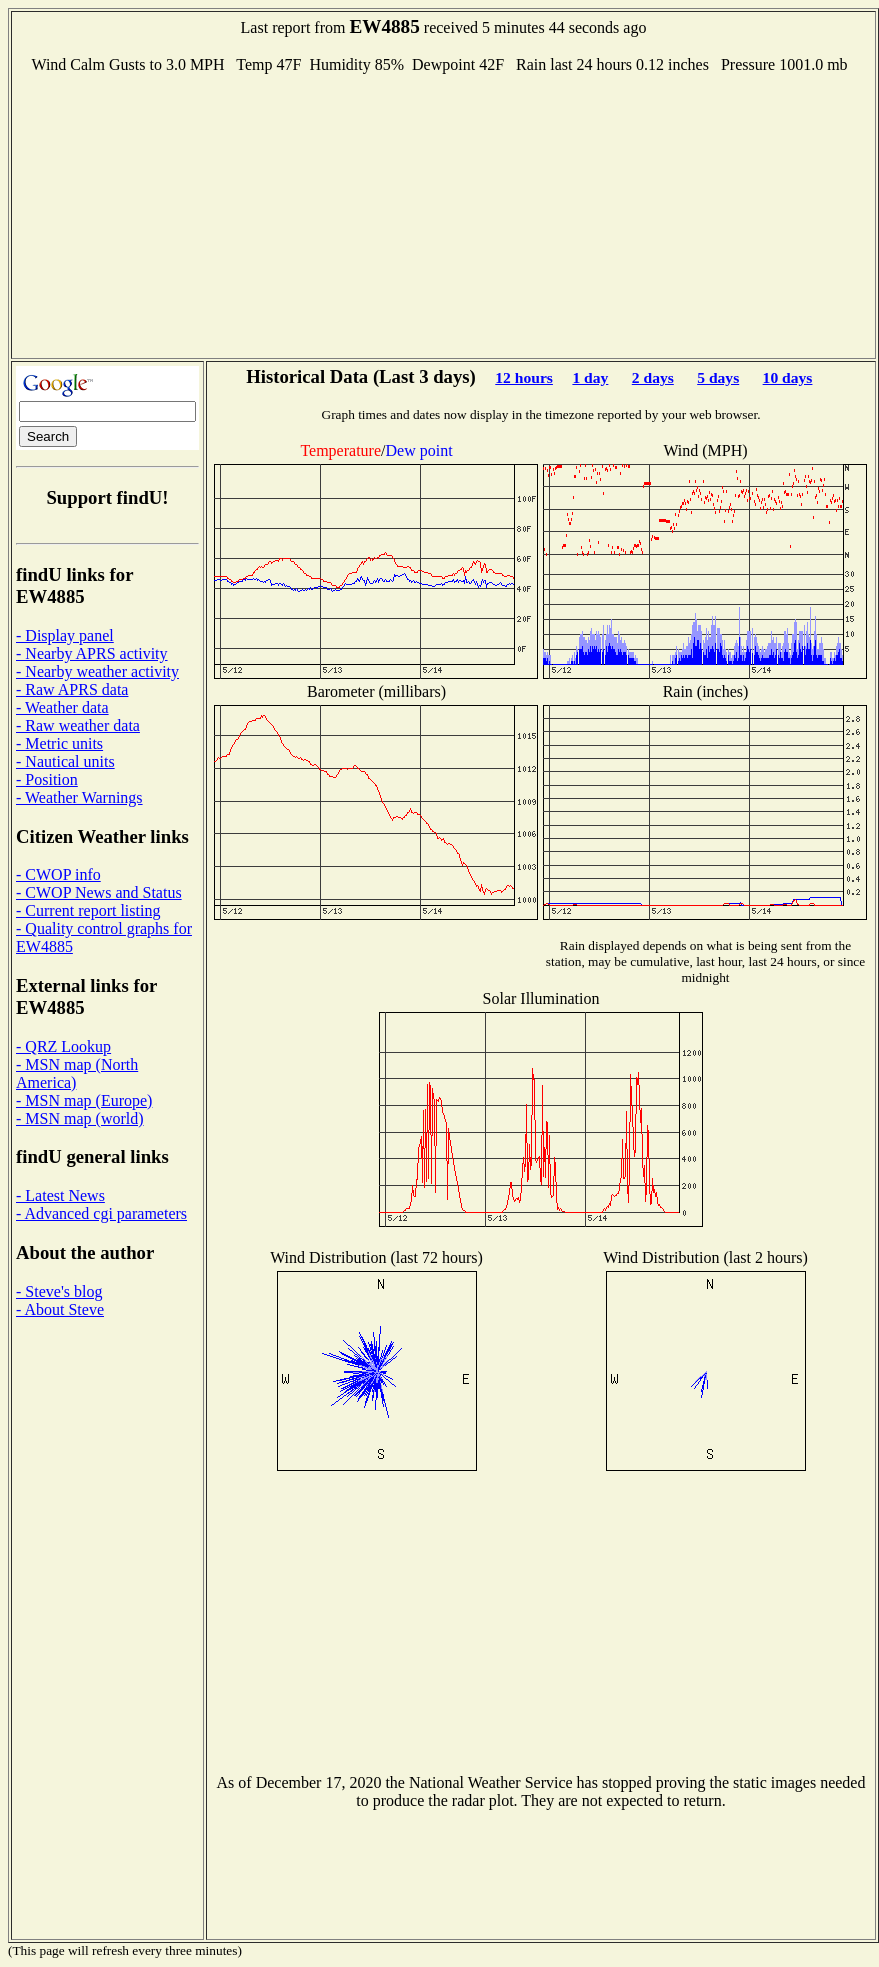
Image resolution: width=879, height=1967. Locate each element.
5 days (718, 377)
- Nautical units (65, 761)
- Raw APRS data (72, 689)
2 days (653, 377)
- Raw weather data (78, 725)
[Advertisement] (444, 214)
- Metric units (59, 743)
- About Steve (60, 1309)
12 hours (524, 377)
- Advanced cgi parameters (101, 1213)
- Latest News (60, 1195)
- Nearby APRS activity (92, 653)
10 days (788, 377)
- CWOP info (58, 874)
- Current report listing (88, 910)
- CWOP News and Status (99, 892)
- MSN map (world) (80, 1118)
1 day (590, 377)
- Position (47, 779)
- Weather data (62, 707)
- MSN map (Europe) (84, 1100)
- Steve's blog (59, 1291)
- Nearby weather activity (97, 671)
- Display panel (65, 635)
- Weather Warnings (79, 797)
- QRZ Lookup (63, 1046)
